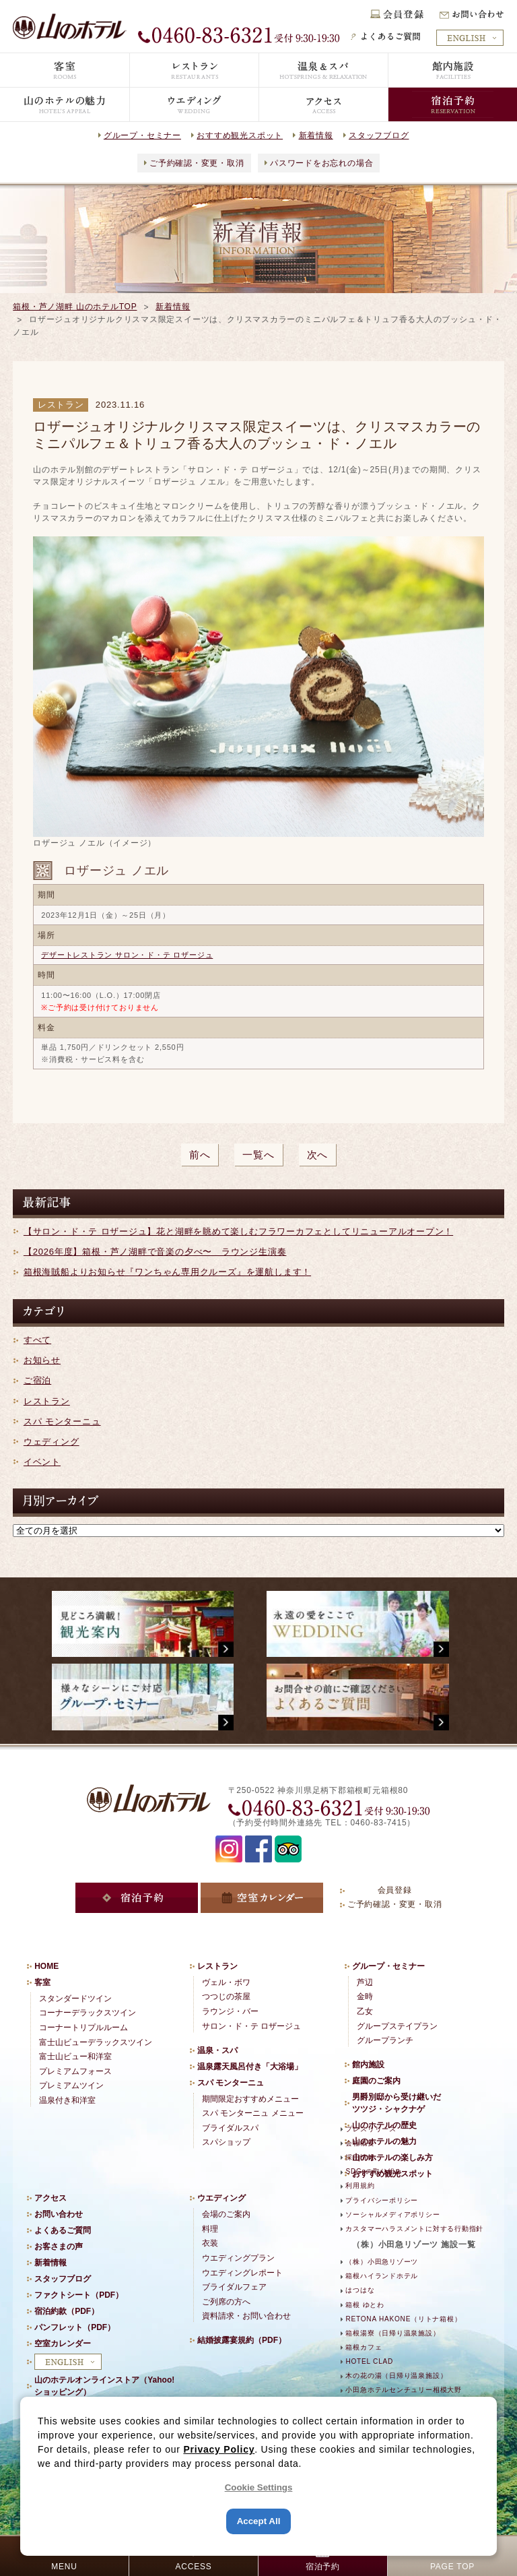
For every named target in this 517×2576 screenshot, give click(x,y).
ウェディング (51, 1442)
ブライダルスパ (230, 2128)
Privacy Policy (218, 2449)
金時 (365, 1996)
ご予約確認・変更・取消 (196, 163)
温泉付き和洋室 (67, 2100)
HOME (46, 1966)
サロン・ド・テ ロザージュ (251, 2026)
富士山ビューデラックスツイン (95, 2042)
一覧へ (258, 1154)
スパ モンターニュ (62, 1421)
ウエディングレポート (242, 2272)
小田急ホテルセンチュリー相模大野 (403, 2389)
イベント (42, 1462)
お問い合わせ (58, 2214)
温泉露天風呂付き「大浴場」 (249, 2066)
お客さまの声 (58, 2246)
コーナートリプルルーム (83, 2027)
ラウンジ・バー (230, 2011)
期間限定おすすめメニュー (250, 2099)
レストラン (47, 1401)
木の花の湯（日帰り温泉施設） (396, 2375)
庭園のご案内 (376, 2080)
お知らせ (42, 1360)
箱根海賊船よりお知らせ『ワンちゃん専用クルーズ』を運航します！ (167, 1272)
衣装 (210, 2243)
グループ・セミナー (142, 135)
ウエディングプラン (238, 2258)
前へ (200, 1154)
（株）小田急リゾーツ (381, 2261)
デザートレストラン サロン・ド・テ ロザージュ (127, 955)
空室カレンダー (62, 2343)
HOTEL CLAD (369, 2361)
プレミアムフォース (75, 2071)
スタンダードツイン (75, 1998)
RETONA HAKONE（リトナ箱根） (403, 2319)
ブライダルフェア (234, 2287)
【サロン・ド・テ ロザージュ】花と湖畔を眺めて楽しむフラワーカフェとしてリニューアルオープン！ (238, 1231)
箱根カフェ (363, 2347)
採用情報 (359, 2157)
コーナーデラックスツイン (87, 2012)
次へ (318, 1154)
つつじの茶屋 (226, 1996)
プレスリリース (370, 2129)
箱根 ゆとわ (364, 2304)
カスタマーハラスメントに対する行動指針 (414, 2228)
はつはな (359, 2290)
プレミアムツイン (71, 2085)
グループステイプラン (397, 2026)
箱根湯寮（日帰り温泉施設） (392, 2333)
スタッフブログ (379, 135)
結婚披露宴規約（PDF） (241, 2340)
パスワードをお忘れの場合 (321, 163)
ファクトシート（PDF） (78, 2295)
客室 (42, 1982)
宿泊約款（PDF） (66, 2311)
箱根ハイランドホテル (381, 2276)
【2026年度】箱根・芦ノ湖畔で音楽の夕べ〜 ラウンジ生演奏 (155, 1252)
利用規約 (359, 2185)
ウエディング (221, 2198)
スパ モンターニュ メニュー (253, 2113)
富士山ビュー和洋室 (75, 2056)
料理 (210, 2229)
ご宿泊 (37, 1380)
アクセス (50, 2198)
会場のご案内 (226, 2214)
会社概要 (359, 2143)
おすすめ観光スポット (240, 135)
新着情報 (316, 135)
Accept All (259, 2521)
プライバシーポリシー (381, 2200)
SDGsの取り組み (373, 2171)
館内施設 (368, 2064)
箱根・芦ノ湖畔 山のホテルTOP (75, 306)
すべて (37, 1340)
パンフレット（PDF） (74, 2327)
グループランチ (385, 2040)
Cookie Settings (259, 2487)
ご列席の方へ (226, 2301)
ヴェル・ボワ (226, 1982)
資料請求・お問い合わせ (246, 2316)
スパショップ (226, 2142)
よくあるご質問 (62, 2230)
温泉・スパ (217, 2050)
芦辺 (365, 1982)
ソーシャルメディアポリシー (392, 2214)
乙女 (365, 2011)
